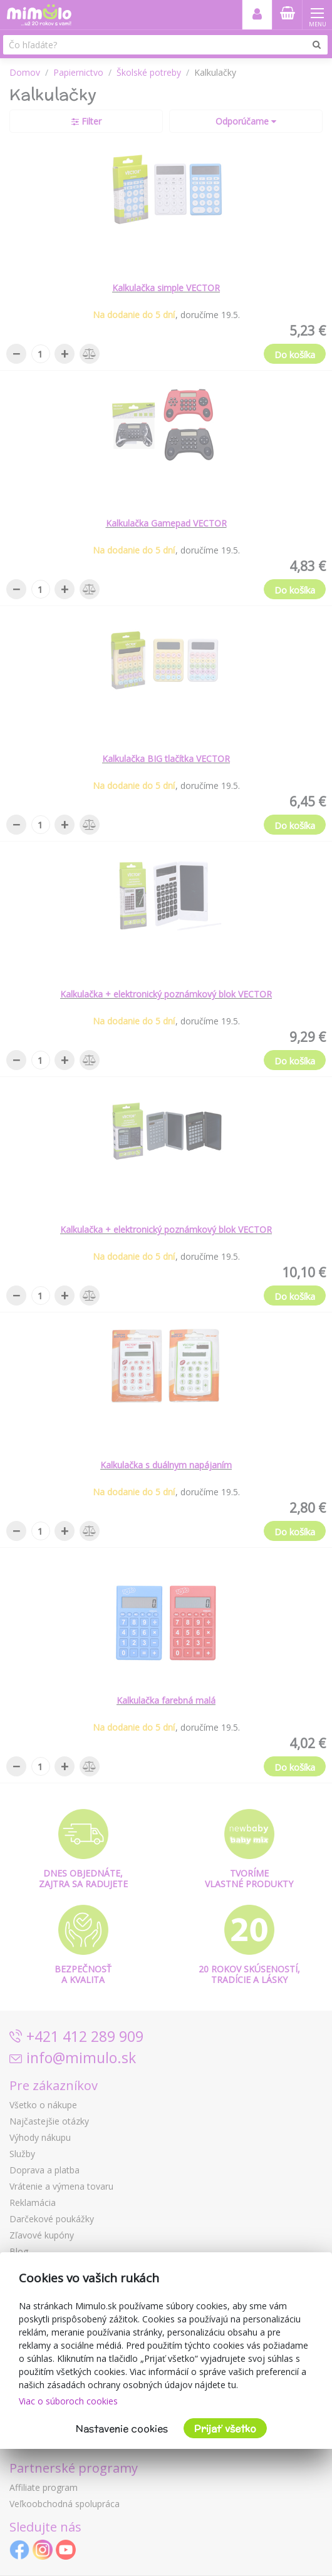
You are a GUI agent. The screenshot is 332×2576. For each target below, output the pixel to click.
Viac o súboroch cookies (68, 2401)
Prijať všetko (225, 2428)
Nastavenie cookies (122, 2428)
